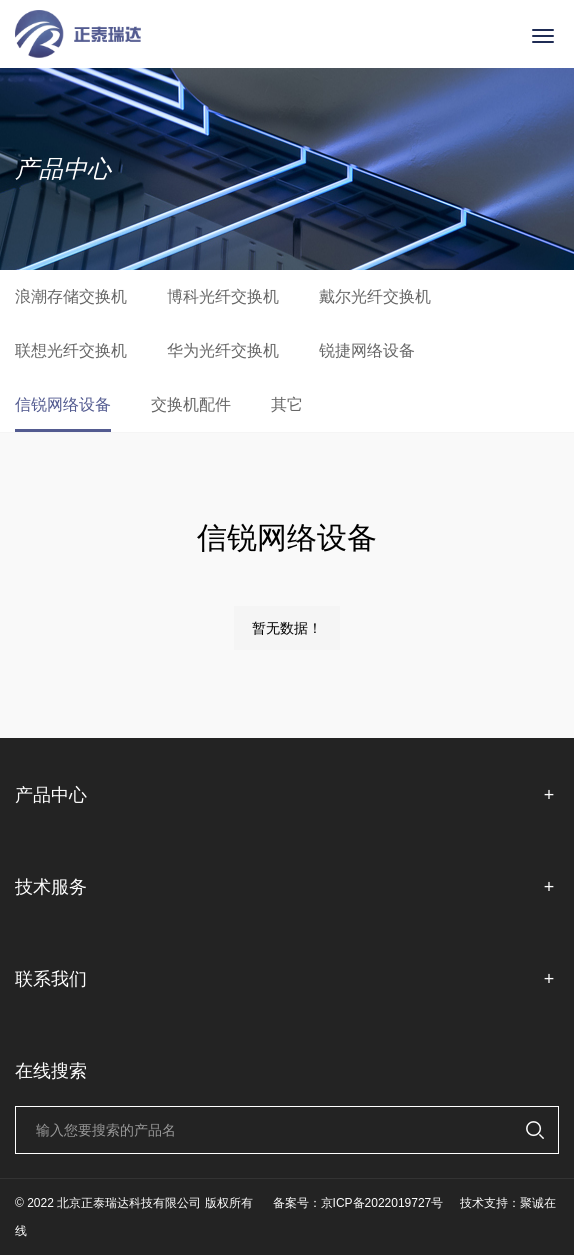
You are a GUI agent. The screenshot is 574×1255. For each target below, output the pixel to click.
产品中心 (287, 795)
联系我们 (287, 979)
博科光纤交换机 (223, 296)
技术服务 (287, 887)
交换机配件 (191, 404)
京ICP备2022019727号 (382, 1203)
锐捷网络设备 (367, 350)
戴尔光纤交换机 (375, 296)
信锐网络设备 (63, 404)
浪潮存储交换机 (71, 296)
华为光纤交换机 (223, 350)
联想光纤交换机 (71, 350)
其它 (287, 404)
